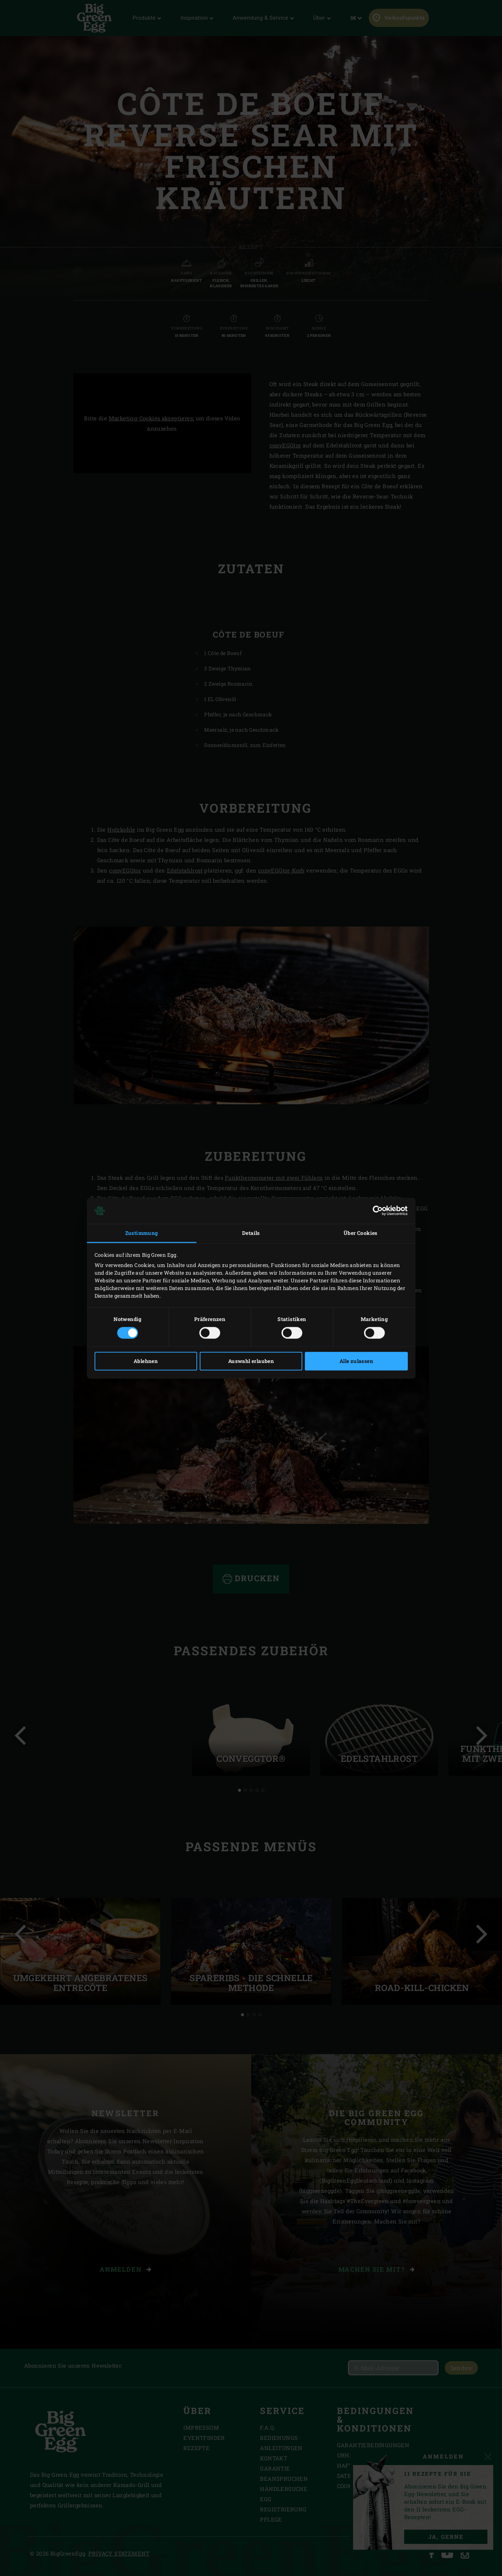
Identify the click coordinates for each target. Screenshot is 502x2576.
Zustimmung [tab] (141, 1233)
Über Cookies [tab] (361, 1233)
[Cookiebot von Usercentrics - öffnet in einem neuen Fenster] (376, 1211)
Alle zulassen (356, 1361)
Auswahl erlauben (251, 1361)
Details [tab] (251, 1233)
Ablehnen (146, 1361)
